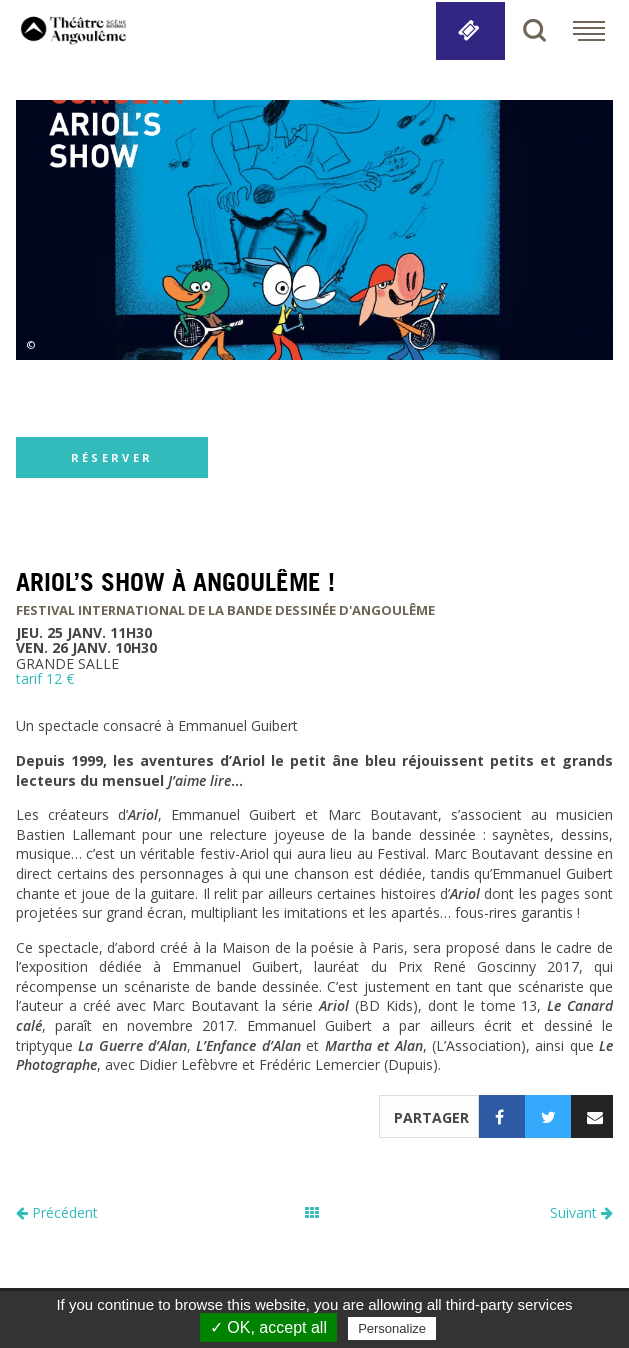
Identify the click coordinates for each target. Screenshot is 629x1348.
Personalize (392, 1328)
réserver (112, 457)
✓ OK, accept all (268, 1327)
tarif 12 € (45, 678)
